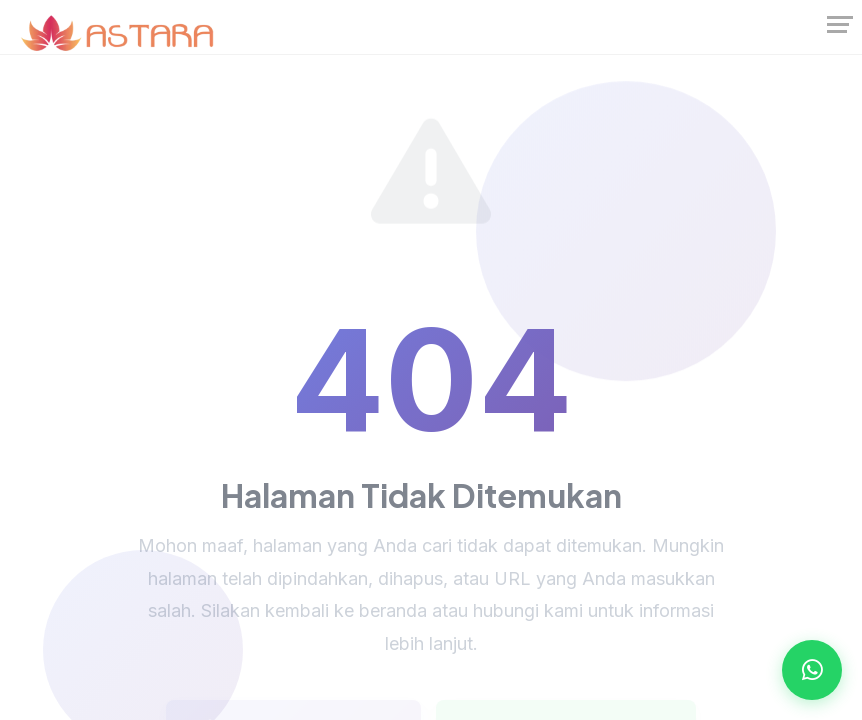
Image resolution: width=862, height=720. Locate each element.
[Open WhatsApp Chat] (812, 670)
